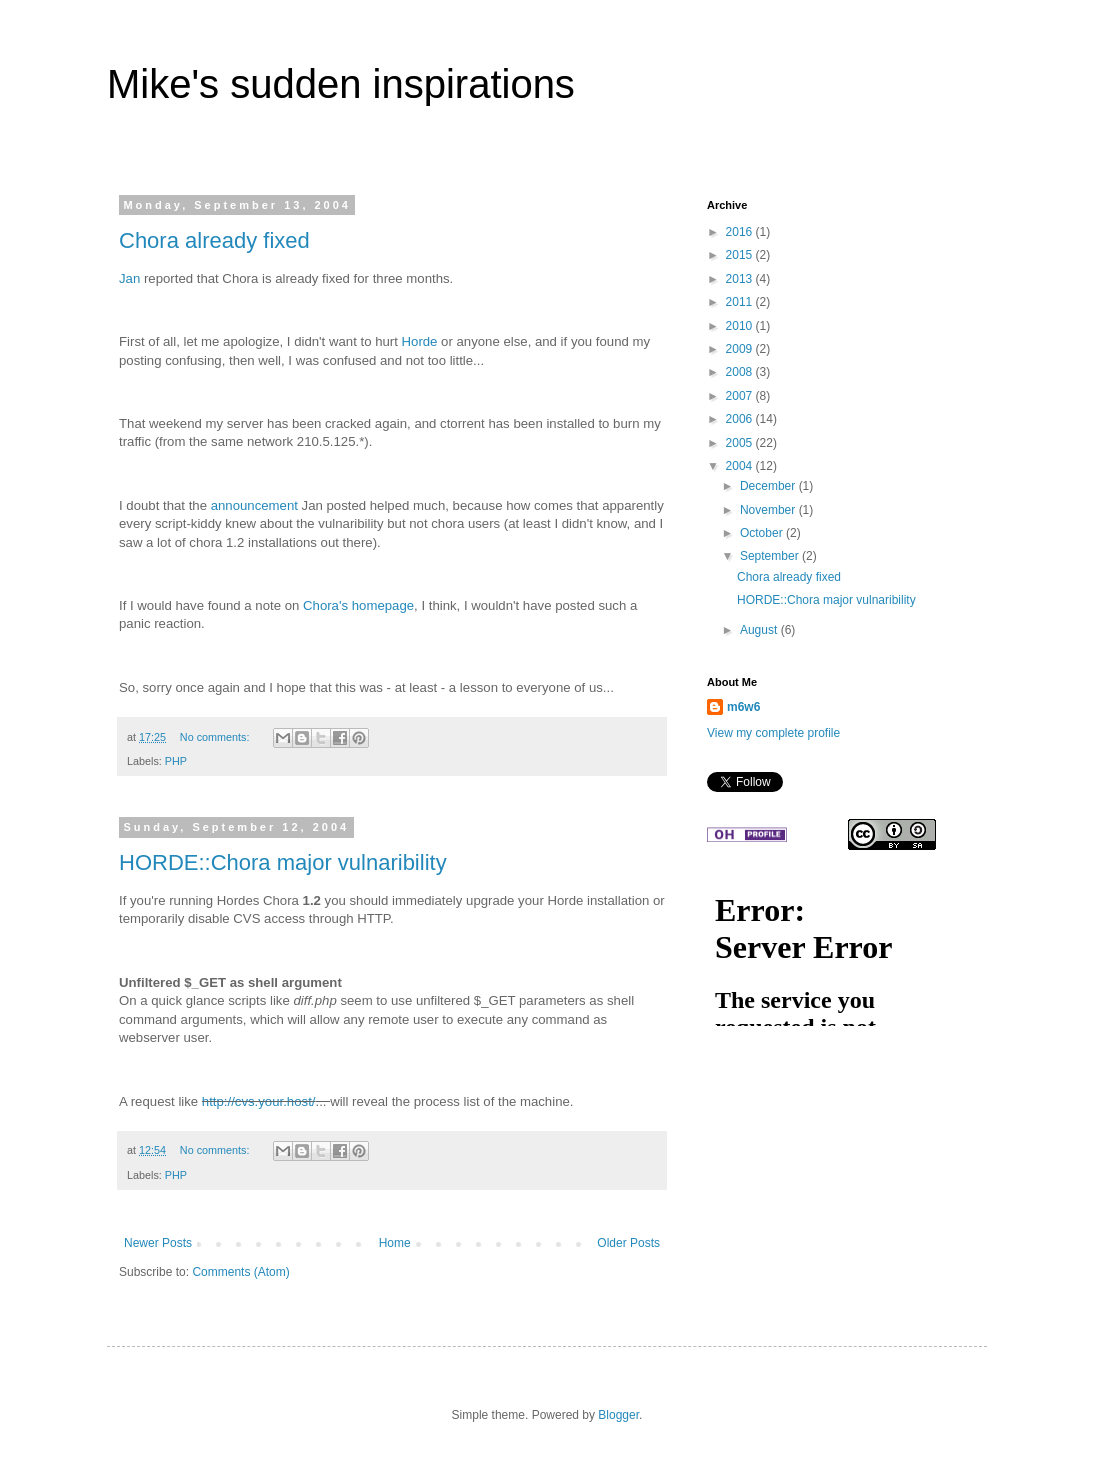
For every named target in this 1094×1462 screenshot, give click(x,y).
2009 (741, 349)
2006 (741, 419)
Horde (420, 341)
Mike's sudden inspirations (341, 84)
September (771, 556)
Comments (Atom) (240, 1272)
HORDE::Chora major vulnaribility (283, 862)
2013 (741, 279)
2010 (741, 326)
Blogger (618, 1415)
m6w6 (743, 707)
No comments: (216, 737)
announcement (254, 505)
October (763, 533)
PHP (176, 761)
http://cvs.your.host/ (259, 1101)
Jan (129, 278)
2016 (741, 232)
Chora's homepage (358, 605)
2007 (741, 396)
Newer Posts (158, 1243)
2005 (741, 443)
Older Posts (628, 1243)
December (769, 486)
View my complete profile (773, 733)
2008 (741, 372)
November (769, 510)
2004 (741, 466)
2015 (741, 255)
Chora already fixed (214, 240)
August (760, 630)
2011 (741, 302)
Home (395, 1243)
